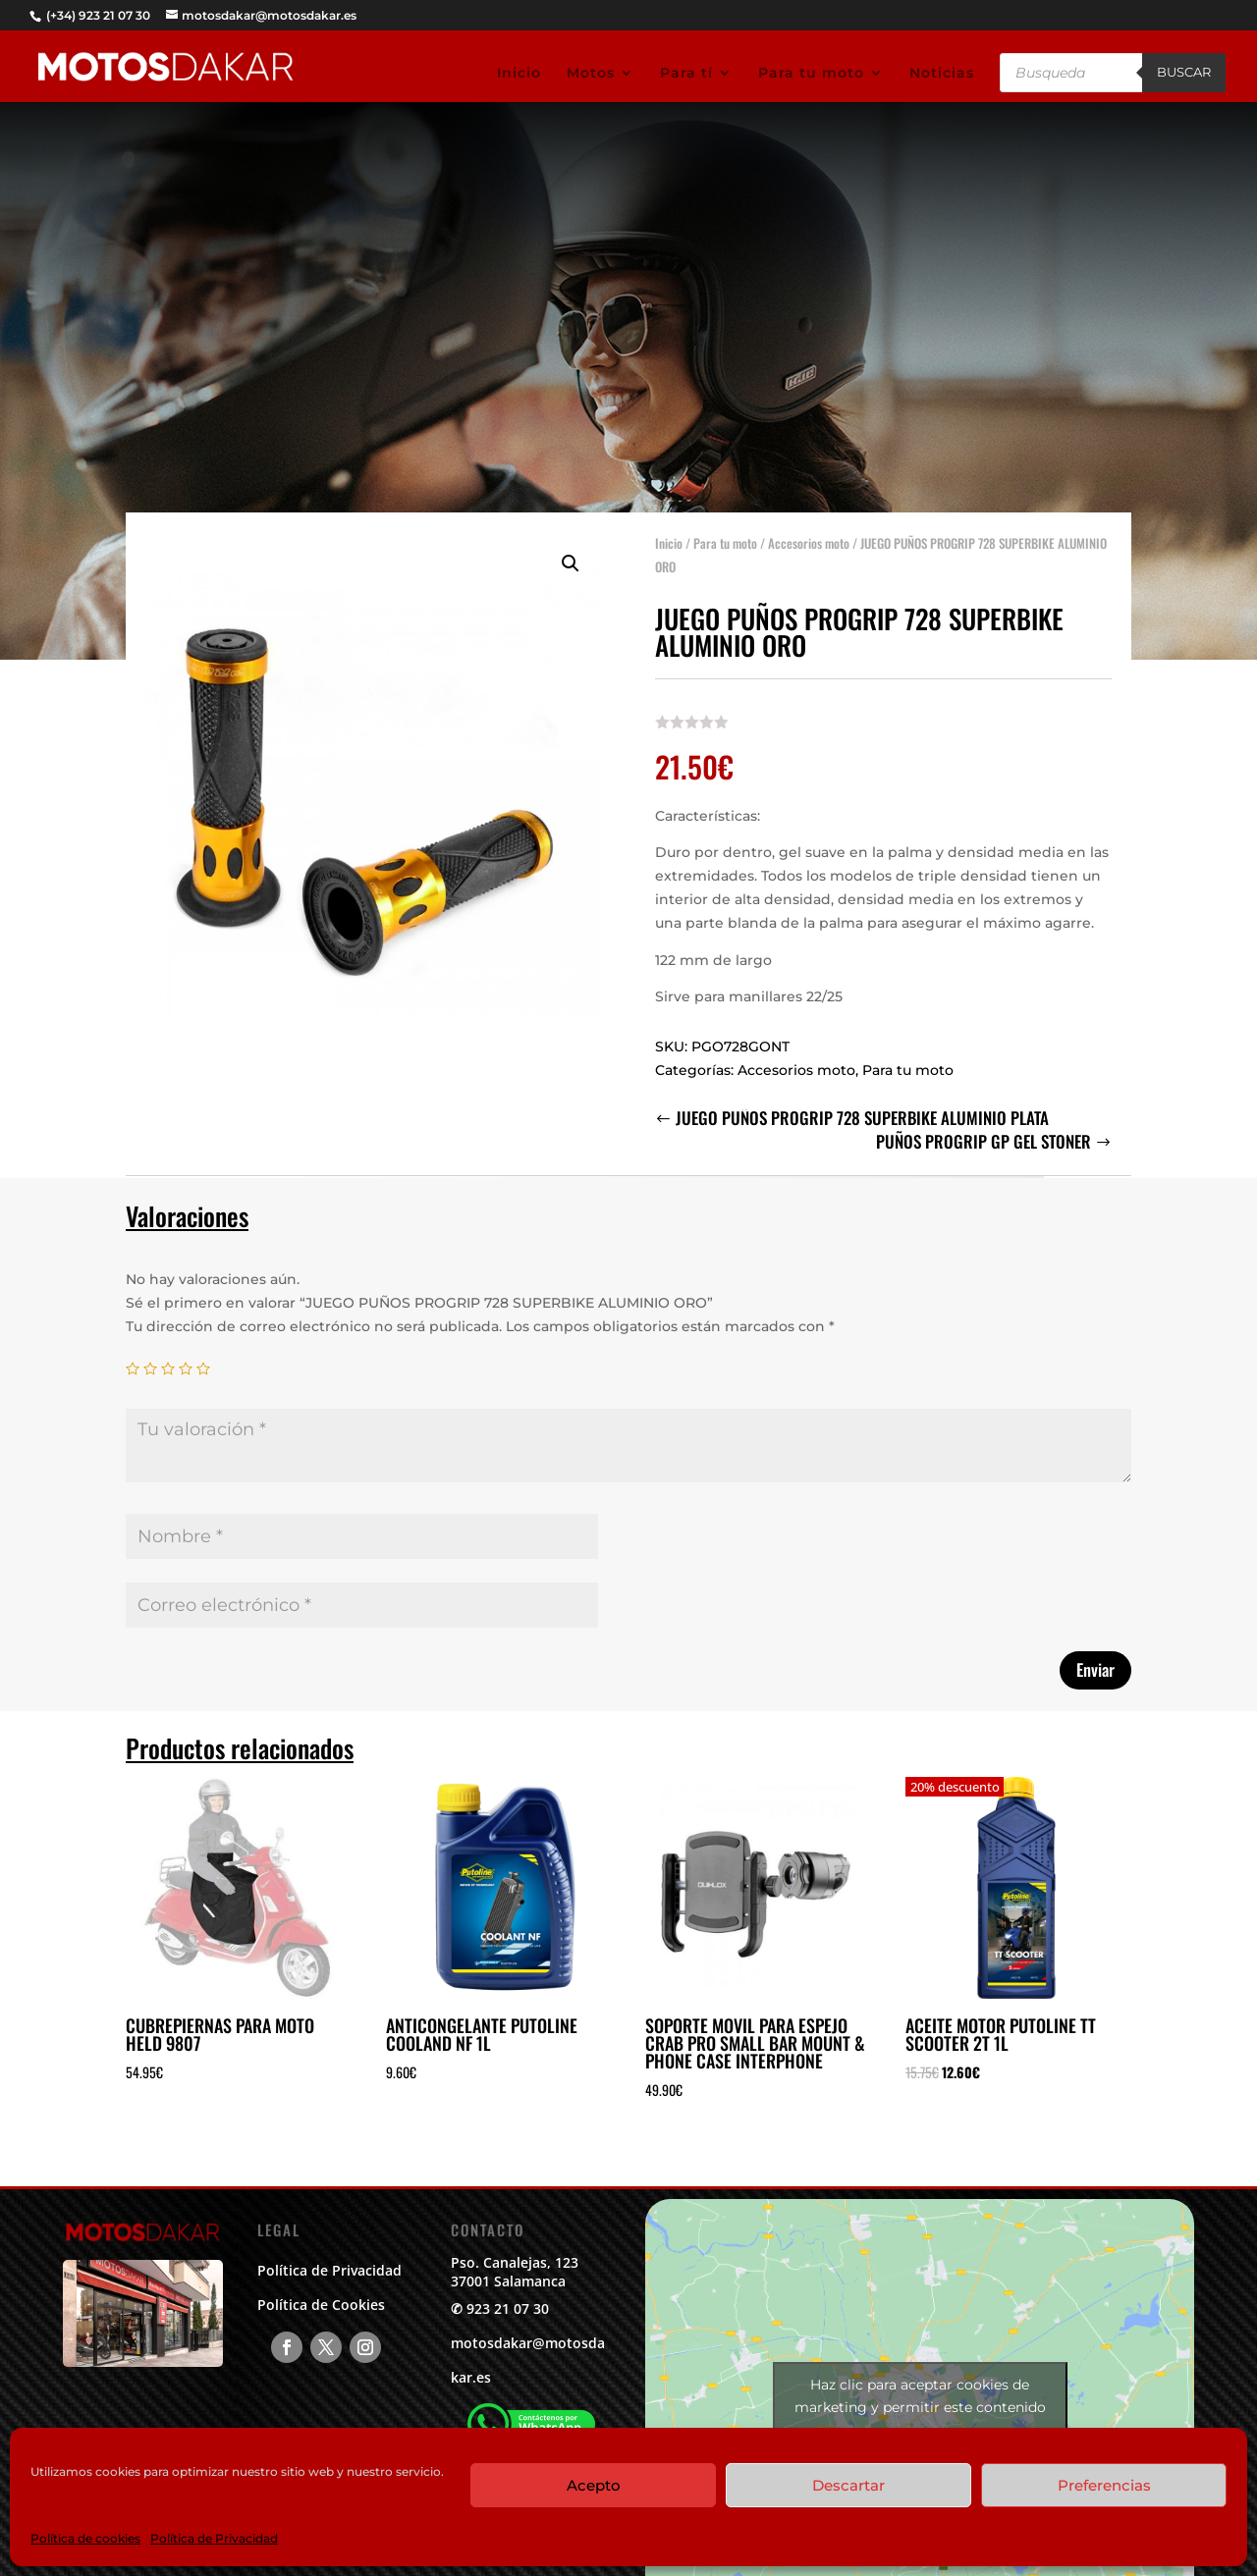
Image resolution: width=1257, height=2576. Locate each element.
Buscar (1184, 72)
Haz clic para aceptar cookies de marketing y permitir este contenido (920, 2396)
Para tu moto (811, 73)
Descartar (848, 2485)
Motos (591, 73)
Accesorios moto (808, 531)
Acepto (594, 2485)
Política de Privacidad (214, 2538)
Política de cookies (85, 2538)
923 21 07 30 (507, 2308)
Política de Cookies (321, 2304)
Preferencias (1104, 2485)
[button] (570, 551)
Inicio (519, 73)
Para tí (686, 73)
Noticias (941, 73)
